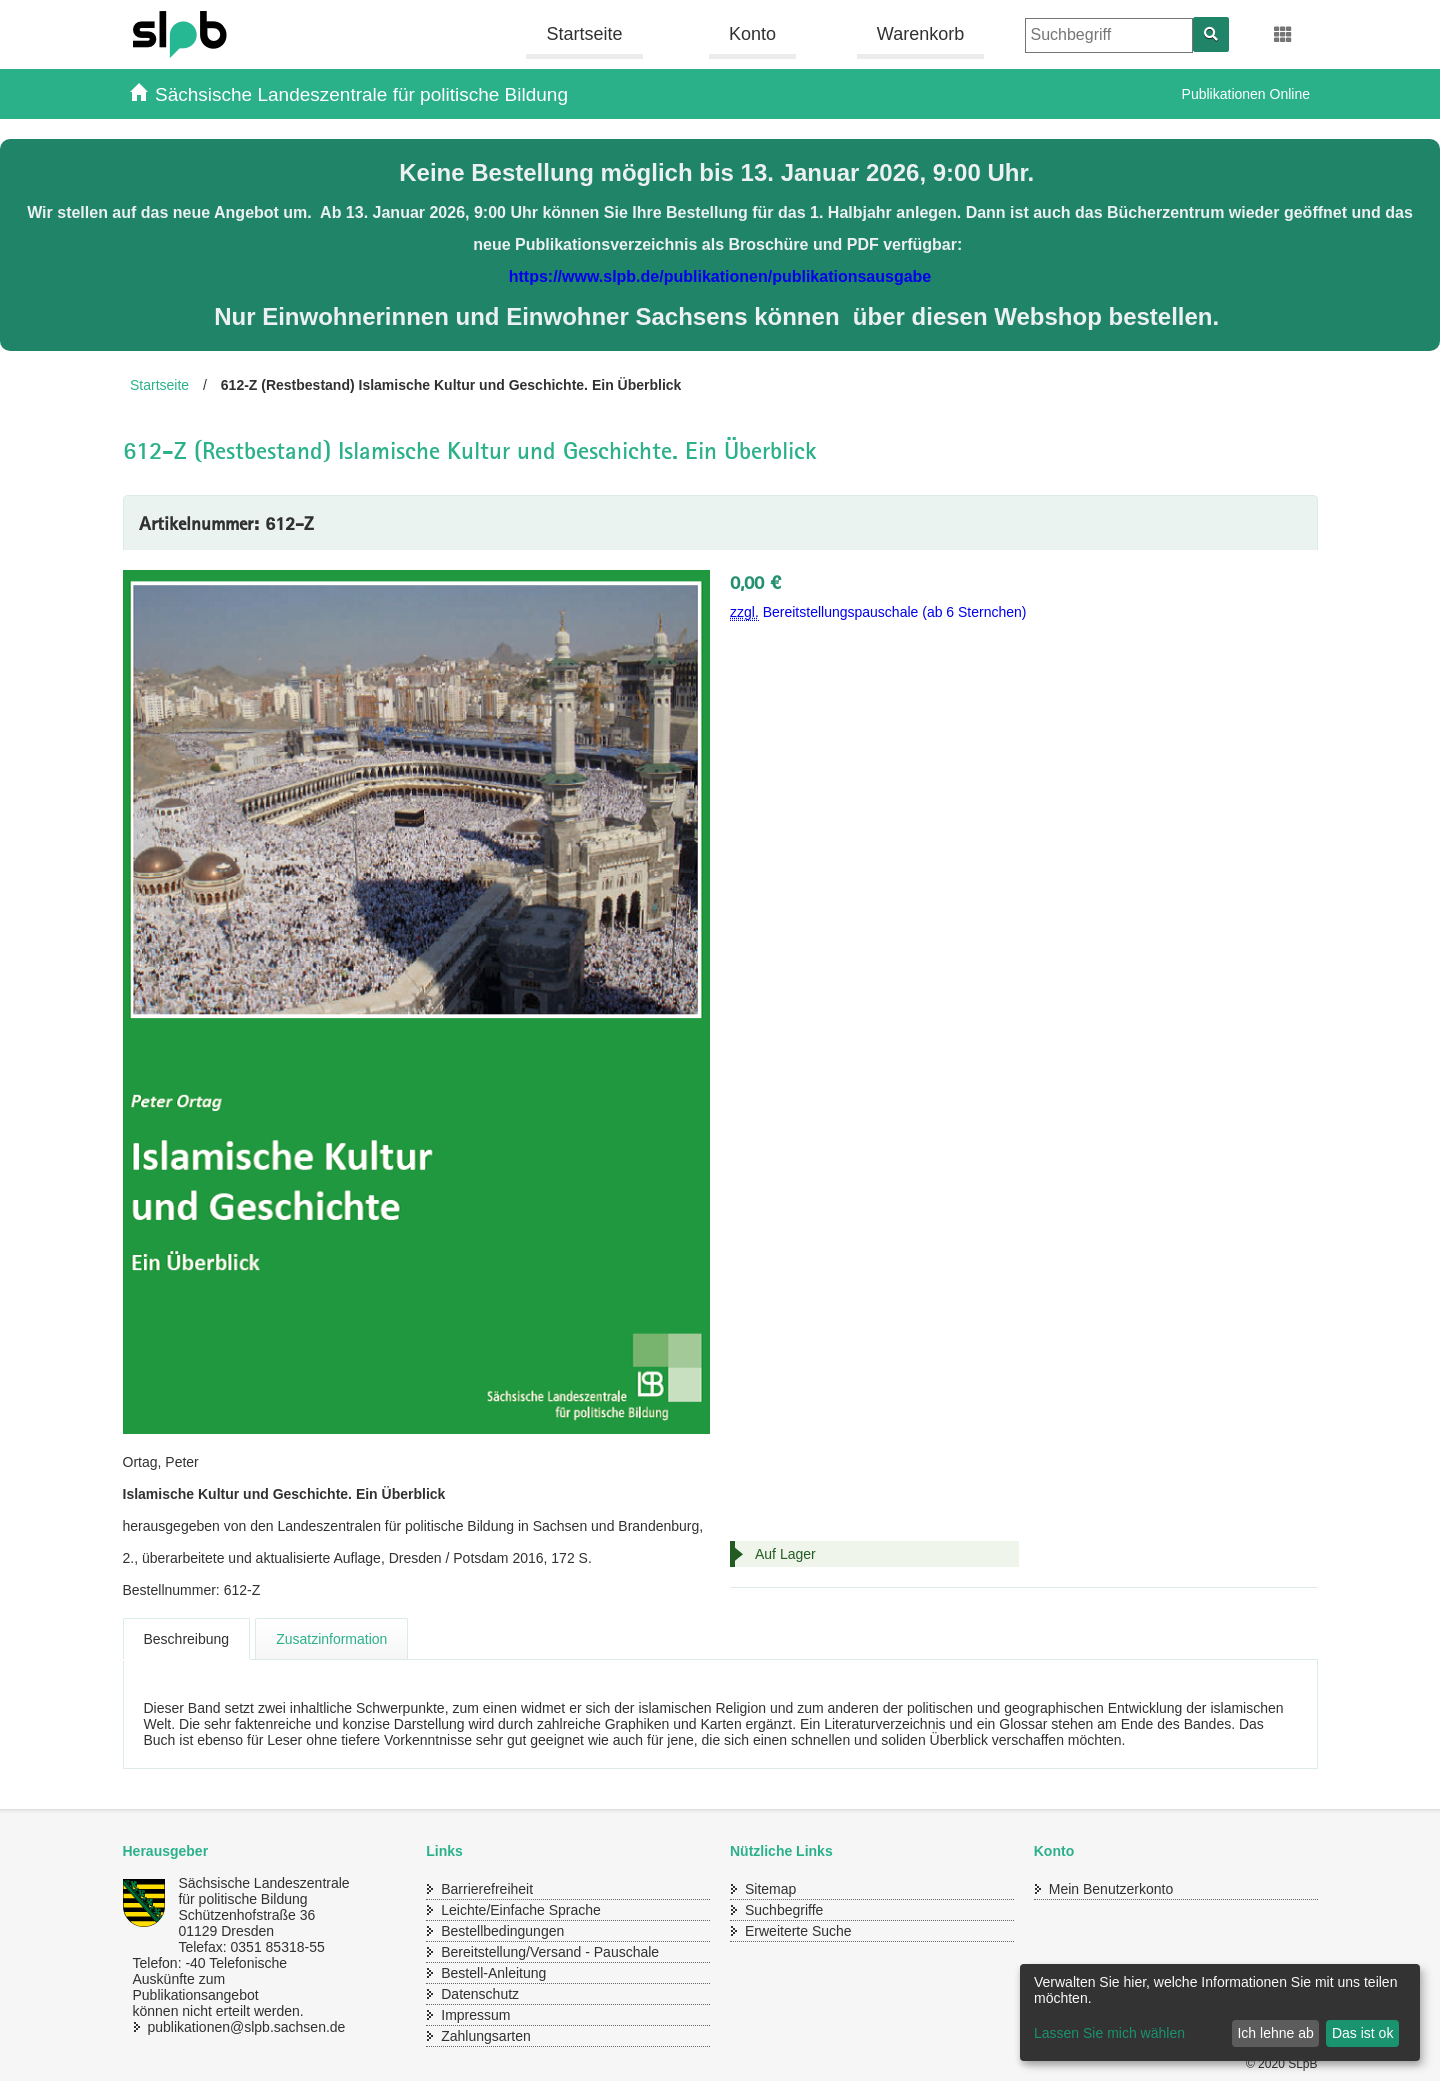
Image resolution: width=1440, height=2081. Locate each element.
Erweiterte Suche (798, 1931)
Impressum (475, 2015)
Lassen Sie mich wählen (1109, 2033)
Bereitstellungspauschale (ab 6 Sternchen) (878, 612)
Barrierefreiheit (487, 1889)
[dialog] (1220, 2012)
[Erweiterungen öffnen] (1283, 35)
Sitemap (770, 1889)
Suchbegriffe (784, 1910)
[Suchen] (1211, 34)
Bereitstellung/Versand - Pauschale (550, 1952)
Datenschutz (480, 1994)
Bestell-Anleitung (493, 1973)
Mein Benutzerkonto (1111, 1889)
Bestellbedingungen (502, 1931)
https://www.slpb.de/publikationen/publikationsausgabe (720, 276)
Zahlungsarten (486, 2036)
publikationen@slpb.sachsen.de (228, 2027)
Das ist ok (1362, 2033)
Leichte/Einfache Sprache (521, 1910)
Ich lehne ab (1275, 2033)
